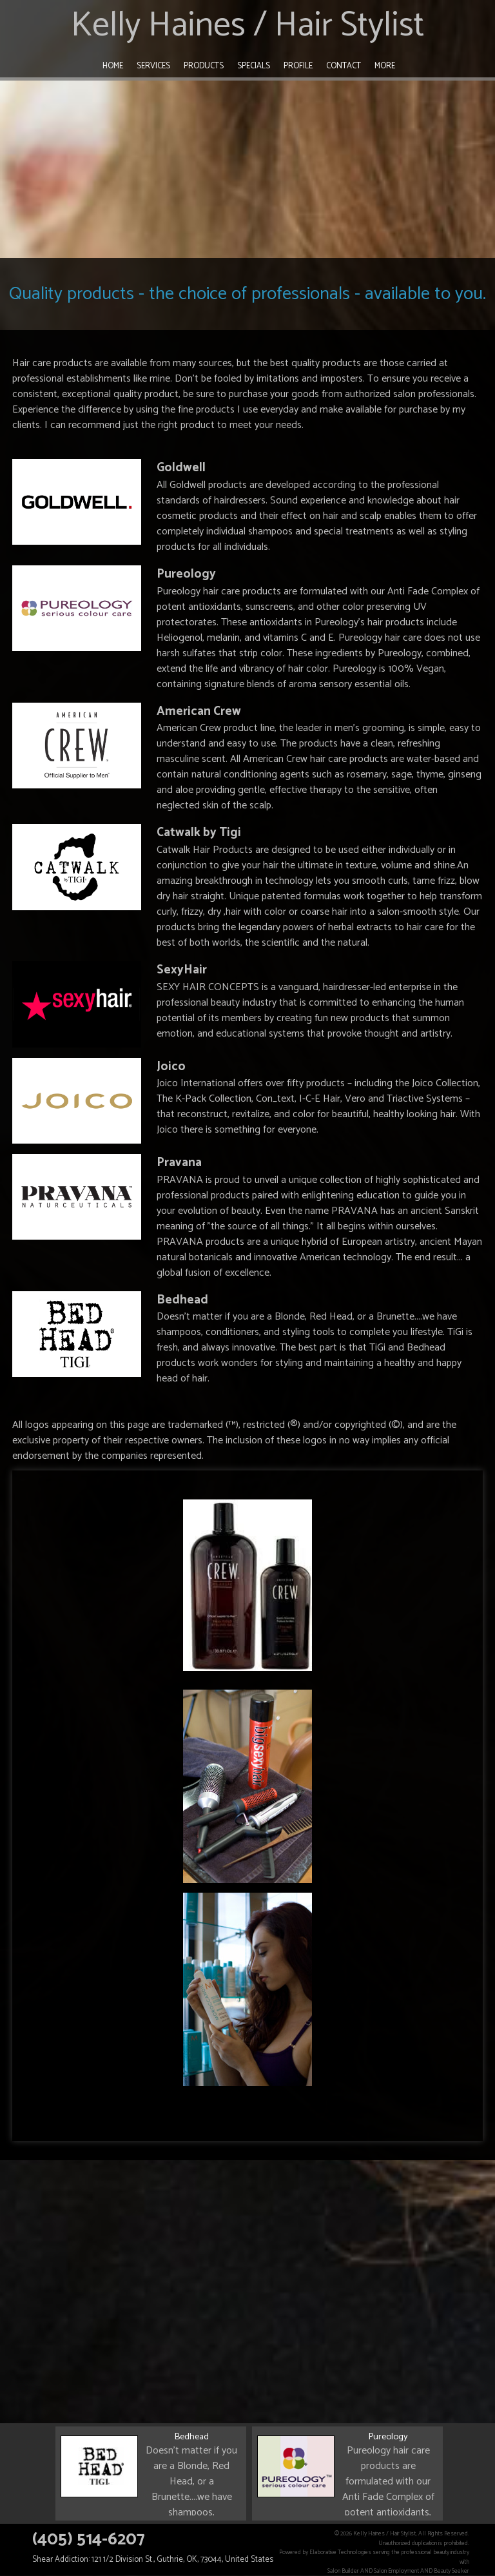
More (384, 66)
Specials (253, 66)
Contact (343, 66)
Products (204, 66)
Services (153, 66)
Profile (298, 66)
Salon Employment (396, 2571)
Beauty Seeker (451, 2571)
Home (112, 66)
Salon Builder (343, 2571)
